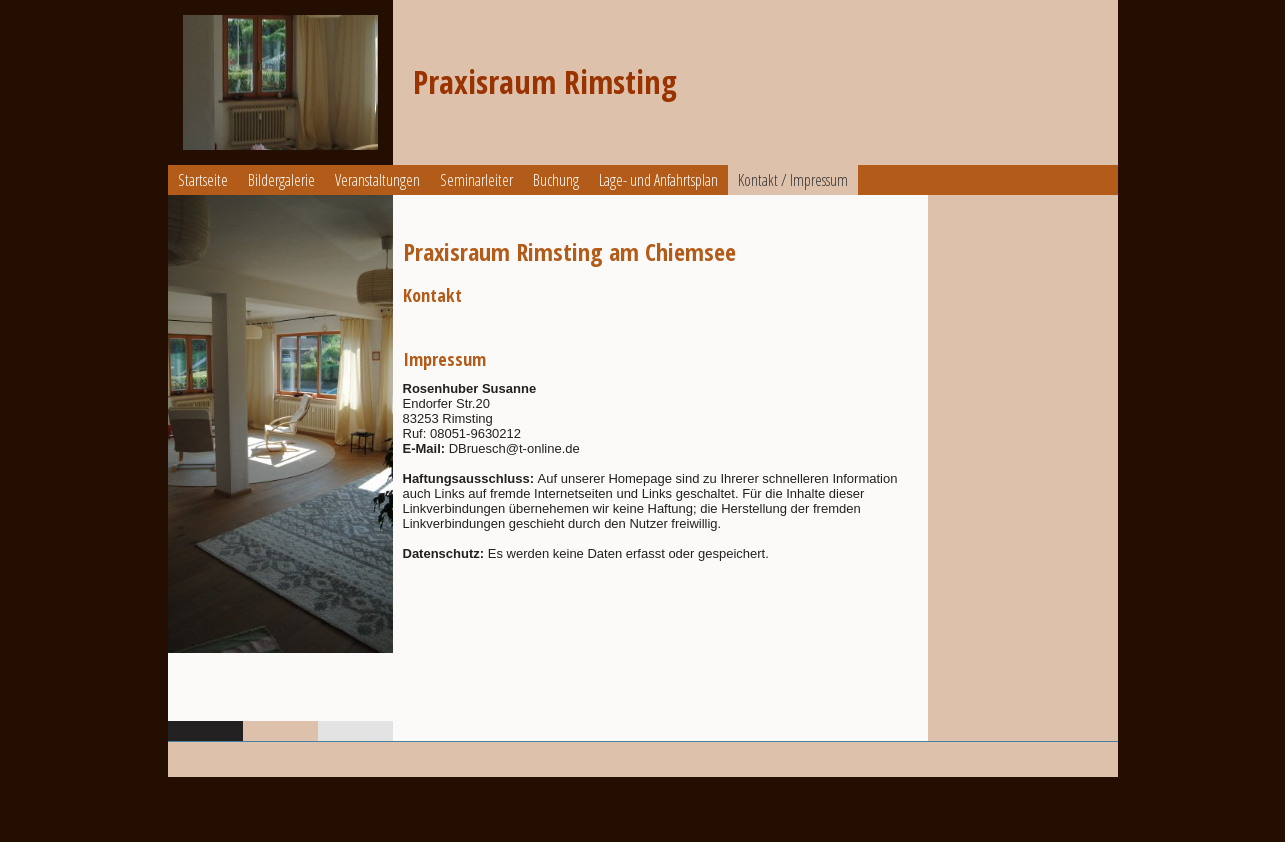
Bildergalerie (281, 180)
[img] (280, 82)
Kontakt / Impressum (793, 180)
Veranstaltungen (377, 180)
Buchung (556, 180)
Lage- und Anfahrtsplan (658, 180)
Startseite (203, 180)
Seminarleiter (476, 180)
